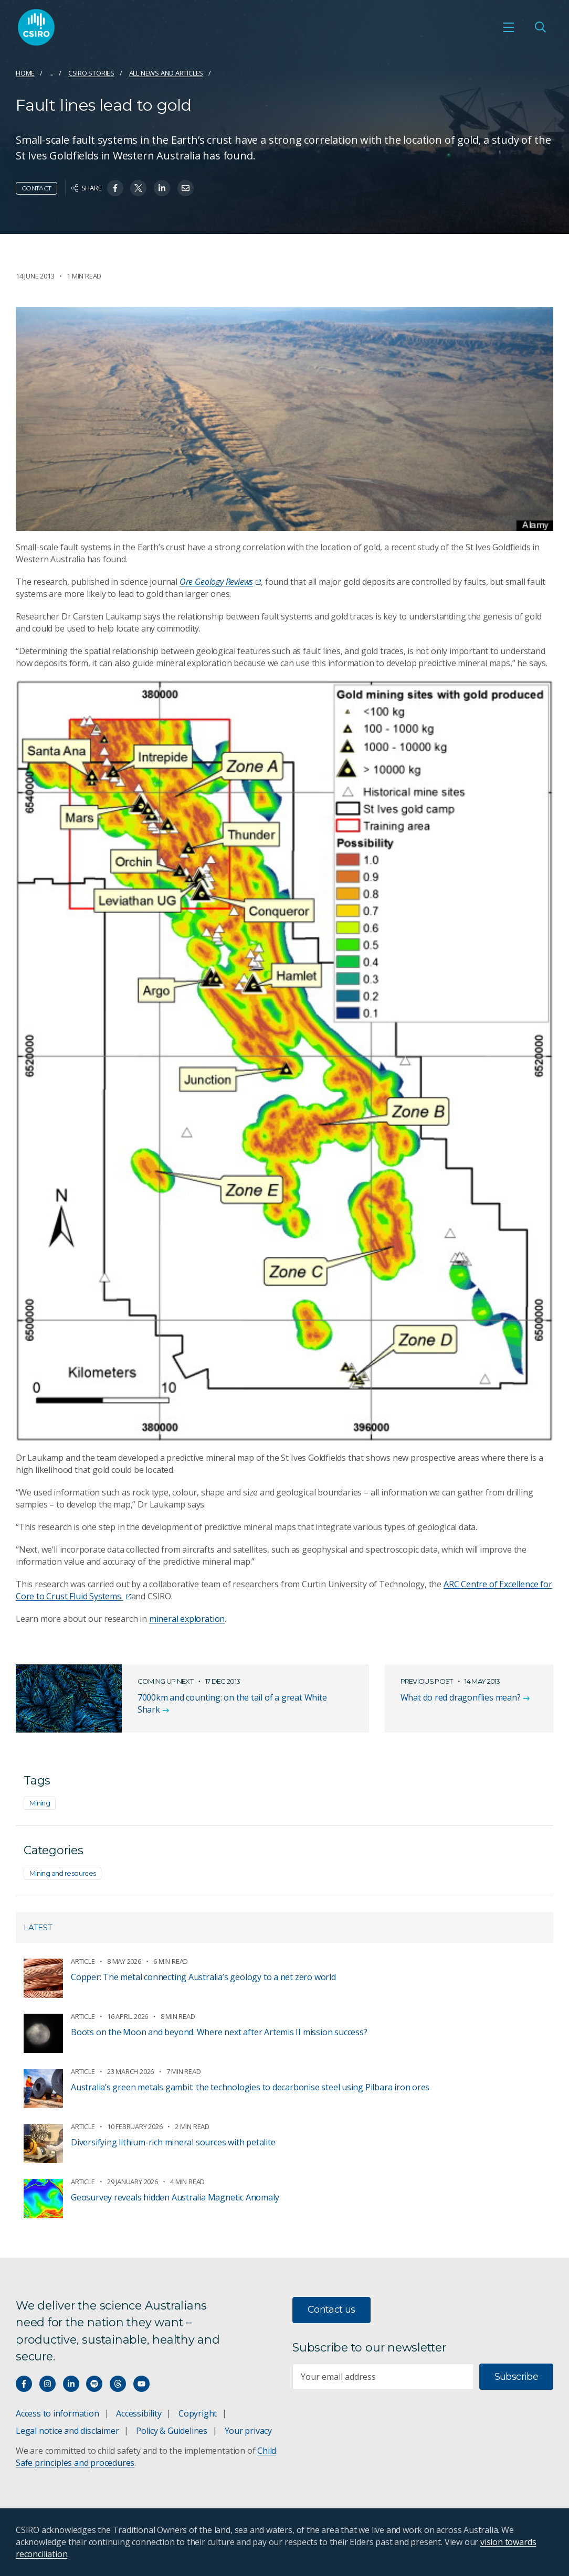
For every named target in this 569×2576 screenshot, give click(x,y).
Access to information (57, 2413)
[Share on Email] (185, 188)
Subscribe (516, 2376)
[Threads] (118, 2384)
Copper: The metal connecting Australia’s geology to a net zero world (203, 1977)
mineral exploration (187, 1618)
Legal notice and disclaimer (67, 2430)
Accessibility (138, 2413)
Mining (39, 1803)
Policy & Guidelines (171, 2430)
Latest (38, 1927)
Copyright (197, 2413)
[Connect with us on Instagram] (47, 2384)
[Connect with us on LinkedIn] (71, 2384)
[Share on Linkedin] (162, 188)
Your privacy (248, 2430)
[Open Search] (540, 27)
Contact (36, 188)
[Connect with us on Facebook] (24, 2384)
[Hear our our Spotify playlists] (94, 2384)
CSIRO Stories (91, 73)
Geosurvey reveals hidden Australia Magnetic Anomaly (175, 2197)
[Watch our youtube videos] (141, 2384)
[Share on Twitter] (138, 188)
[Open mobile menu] (509, 27)
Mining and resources (62, 1873)
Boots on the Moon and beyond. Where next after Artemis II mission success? (219, 2032)
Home (25, 73)
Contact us (331, 2309)
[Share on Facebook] (115, 188)
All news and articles (166, 73)
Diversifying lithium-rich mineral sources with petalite (173, 2142)
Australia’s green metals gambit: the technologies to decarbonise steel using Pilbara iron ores (250, 2087)
